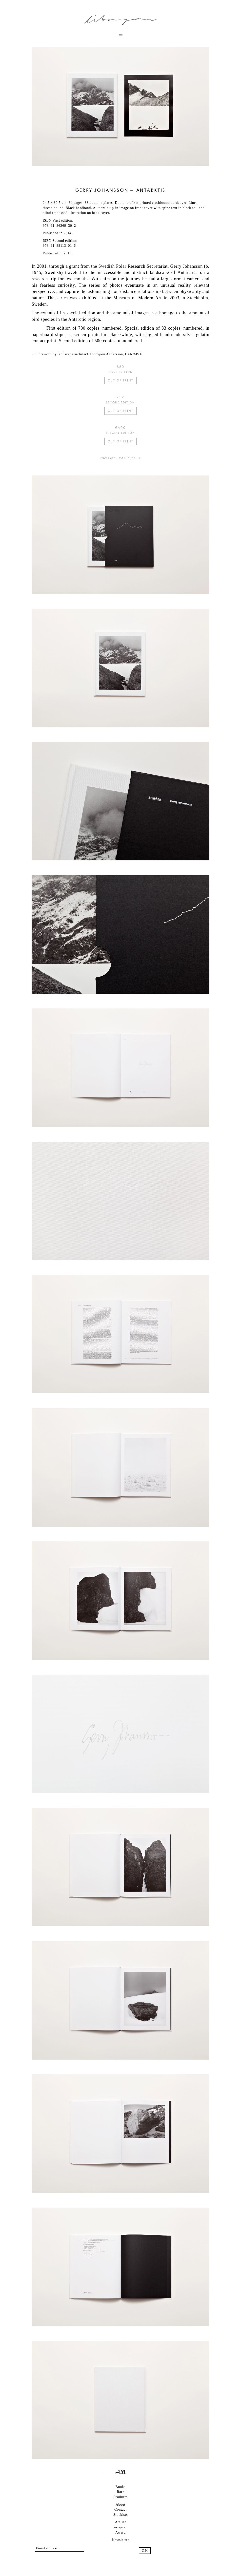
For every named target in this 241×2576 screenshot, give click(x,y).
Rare (120, 2492)
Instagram (120, 2527)
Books (120, 2487)
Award (120, 2532)
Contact (120, 2509)
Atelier (120, 2522)
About (120, 2504)
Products (120, 2497)
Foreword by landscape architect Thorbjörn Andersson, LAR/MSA (89, 354)
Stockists (120, 2515)
